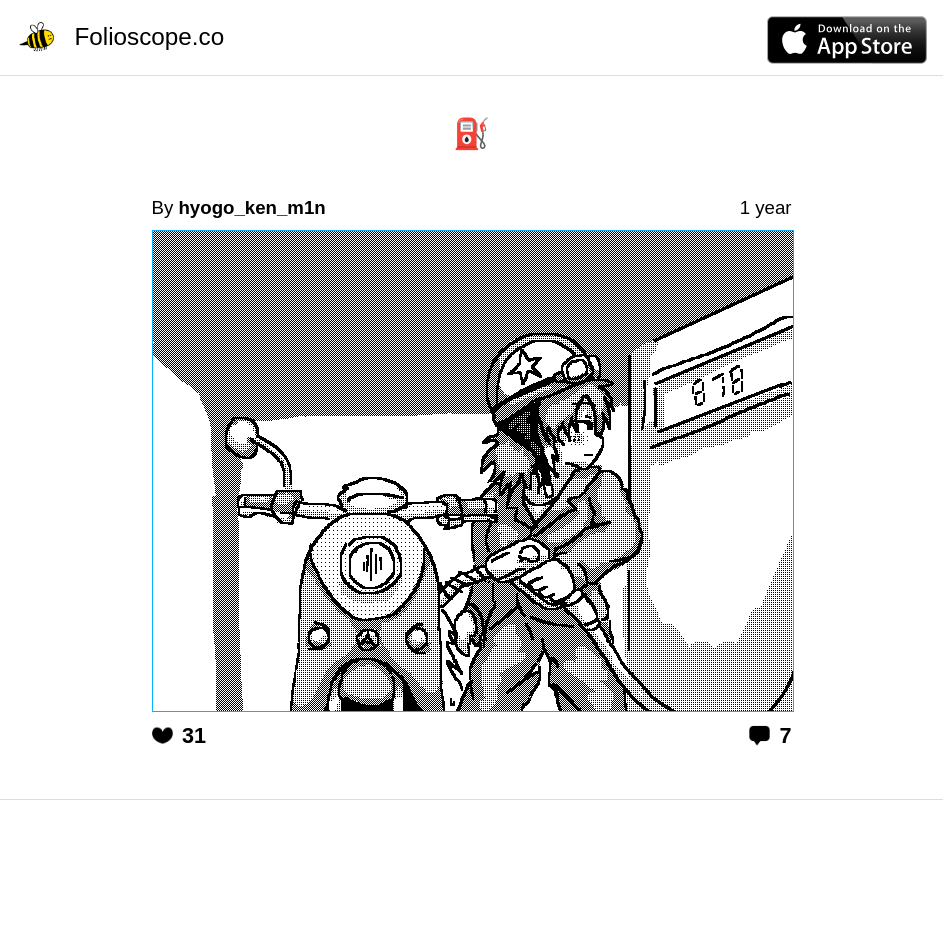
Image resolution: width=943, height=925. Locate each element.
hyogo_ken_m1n (251, 207)
